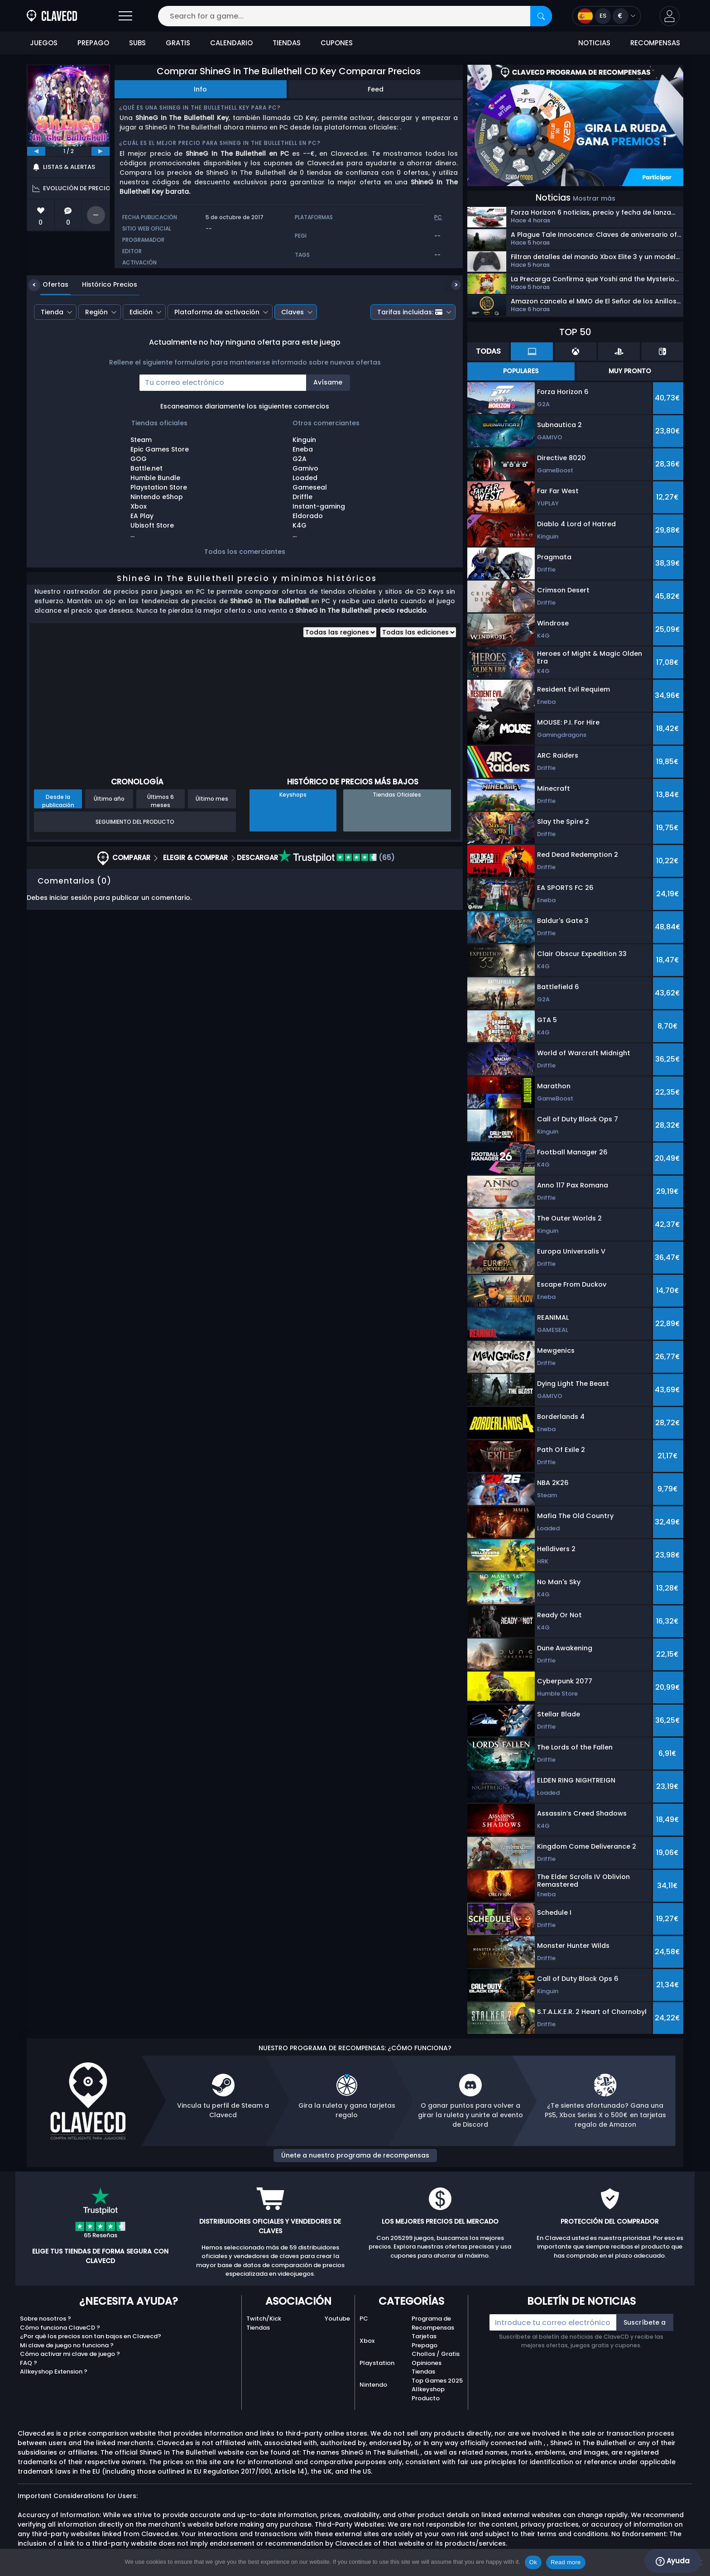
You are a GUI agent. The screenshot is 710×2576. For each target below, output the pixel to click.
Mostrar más (594, 198)
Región (96, 312)
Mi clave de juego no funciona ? (67, 2345)
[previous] (36, 151)
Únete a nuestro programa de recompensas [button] (355, 2155)
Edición (141, 312)
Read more (566, 2562)
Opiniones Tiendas (426, 2367)
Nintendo (373, 2384)
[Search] (541, 16)
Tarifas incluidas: (409, 312)
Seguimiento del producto (135, 822)
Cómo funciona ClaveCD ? (60, 2327)
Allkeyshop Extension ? (53, 2371)
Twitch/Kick (263, 2318)
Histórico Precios (102, 284)
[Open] (125, 16)
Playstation (377, 2363)
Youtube (337, 2318)
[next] (100, 151)
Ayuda (673, 2561)
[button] (669, 16)
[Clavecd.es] (52, 16)
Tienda (52, 312)
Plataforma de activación (216, 312)
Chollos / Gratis (436, 2354)
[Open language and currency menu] (606, 16)
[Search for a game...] (355, 16)
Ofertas (49, 284)
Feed (376, 89)
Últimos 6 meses (160, 800)
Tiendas (258, 2327)
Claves (292, 312)
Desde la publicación (58, 800)
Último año (109, 799)
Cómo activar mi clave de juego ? (70, 2354)
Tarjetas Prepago (424, 2341)
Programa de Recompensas (433, 2323)
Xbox (367, 2340)
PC (364, 2318)
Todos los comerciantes (244, 551)
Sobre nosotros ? (45, 2318)
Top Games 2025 (437, 2380)
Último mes (212, 799)
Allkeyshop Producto (428, 2394)
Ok (533, 2562)
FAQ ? (28, 2363)
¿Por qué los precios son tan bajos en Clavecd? (90, 2336)
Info (200, 89)
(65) (336, 857)
